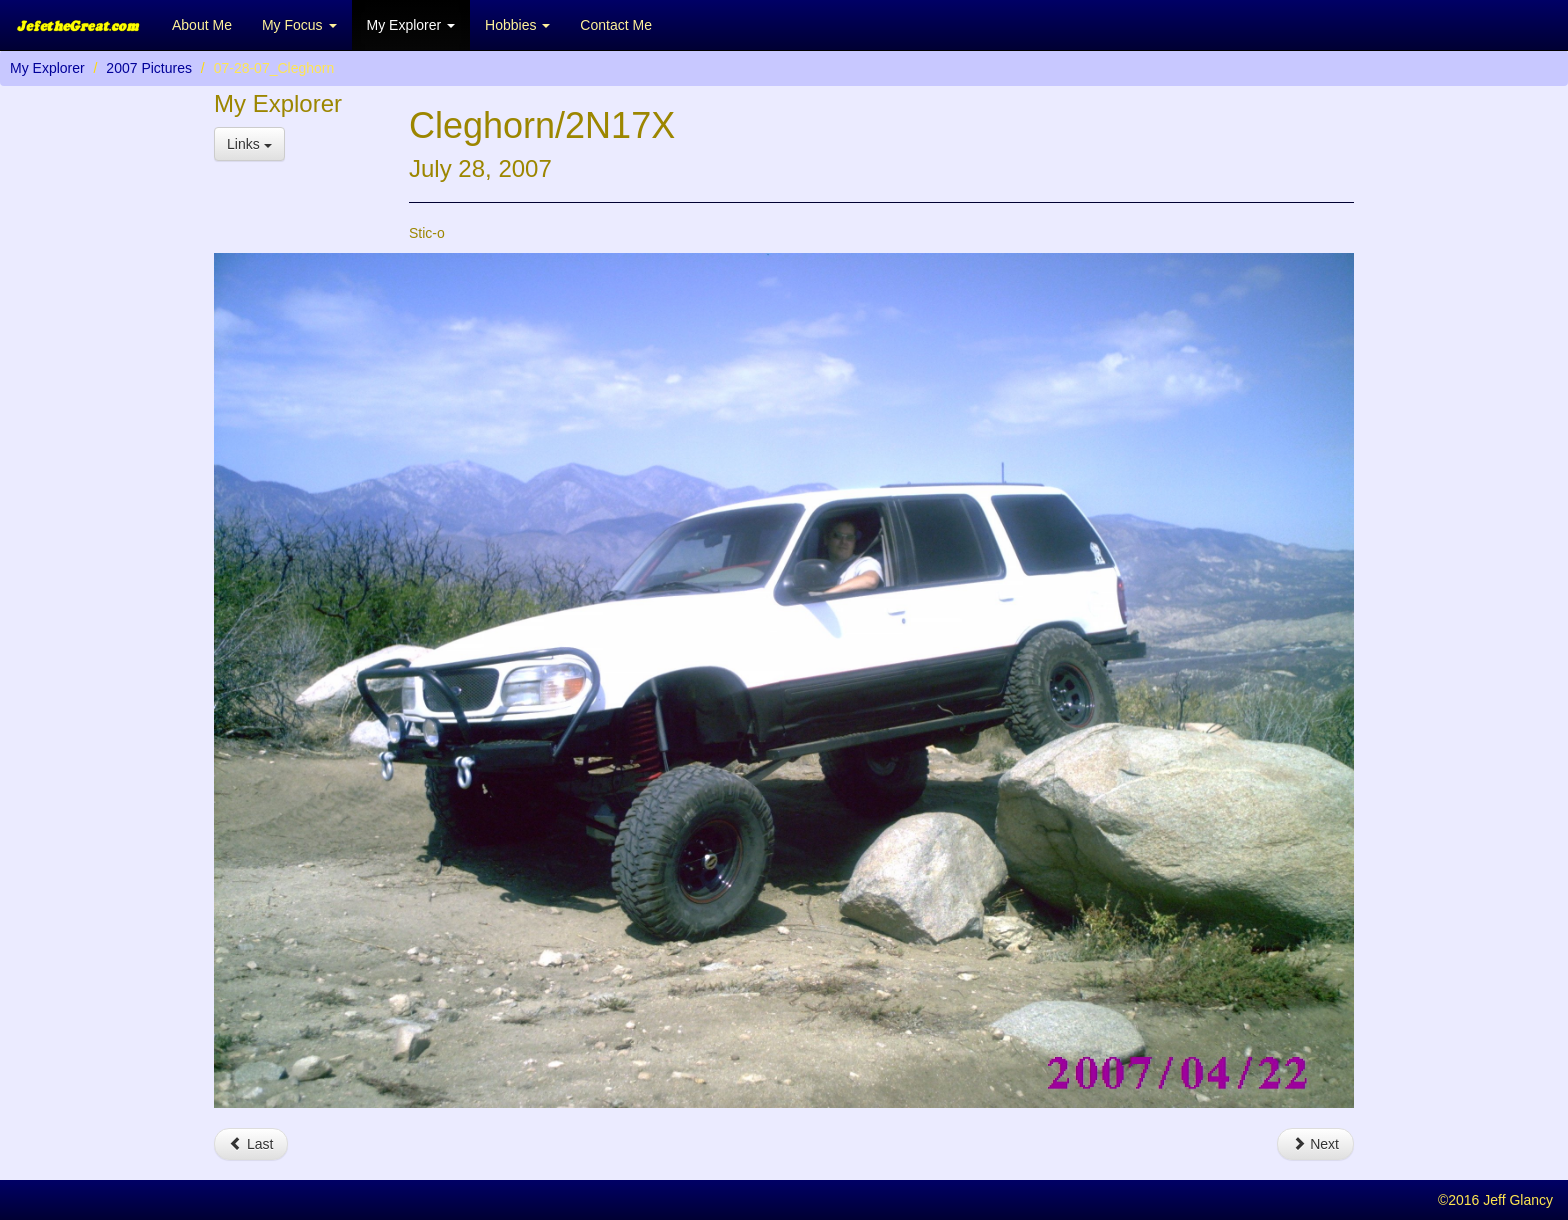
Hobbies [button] (517, 25)
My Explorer (47, 68)
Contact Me (616, 25)
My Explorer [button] (411, 25)
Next (1315, 1144)
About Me (202, 25)
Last (251, 1144)
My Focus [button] (299, 25)
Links (249, 144)
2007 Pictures (149, 68)
